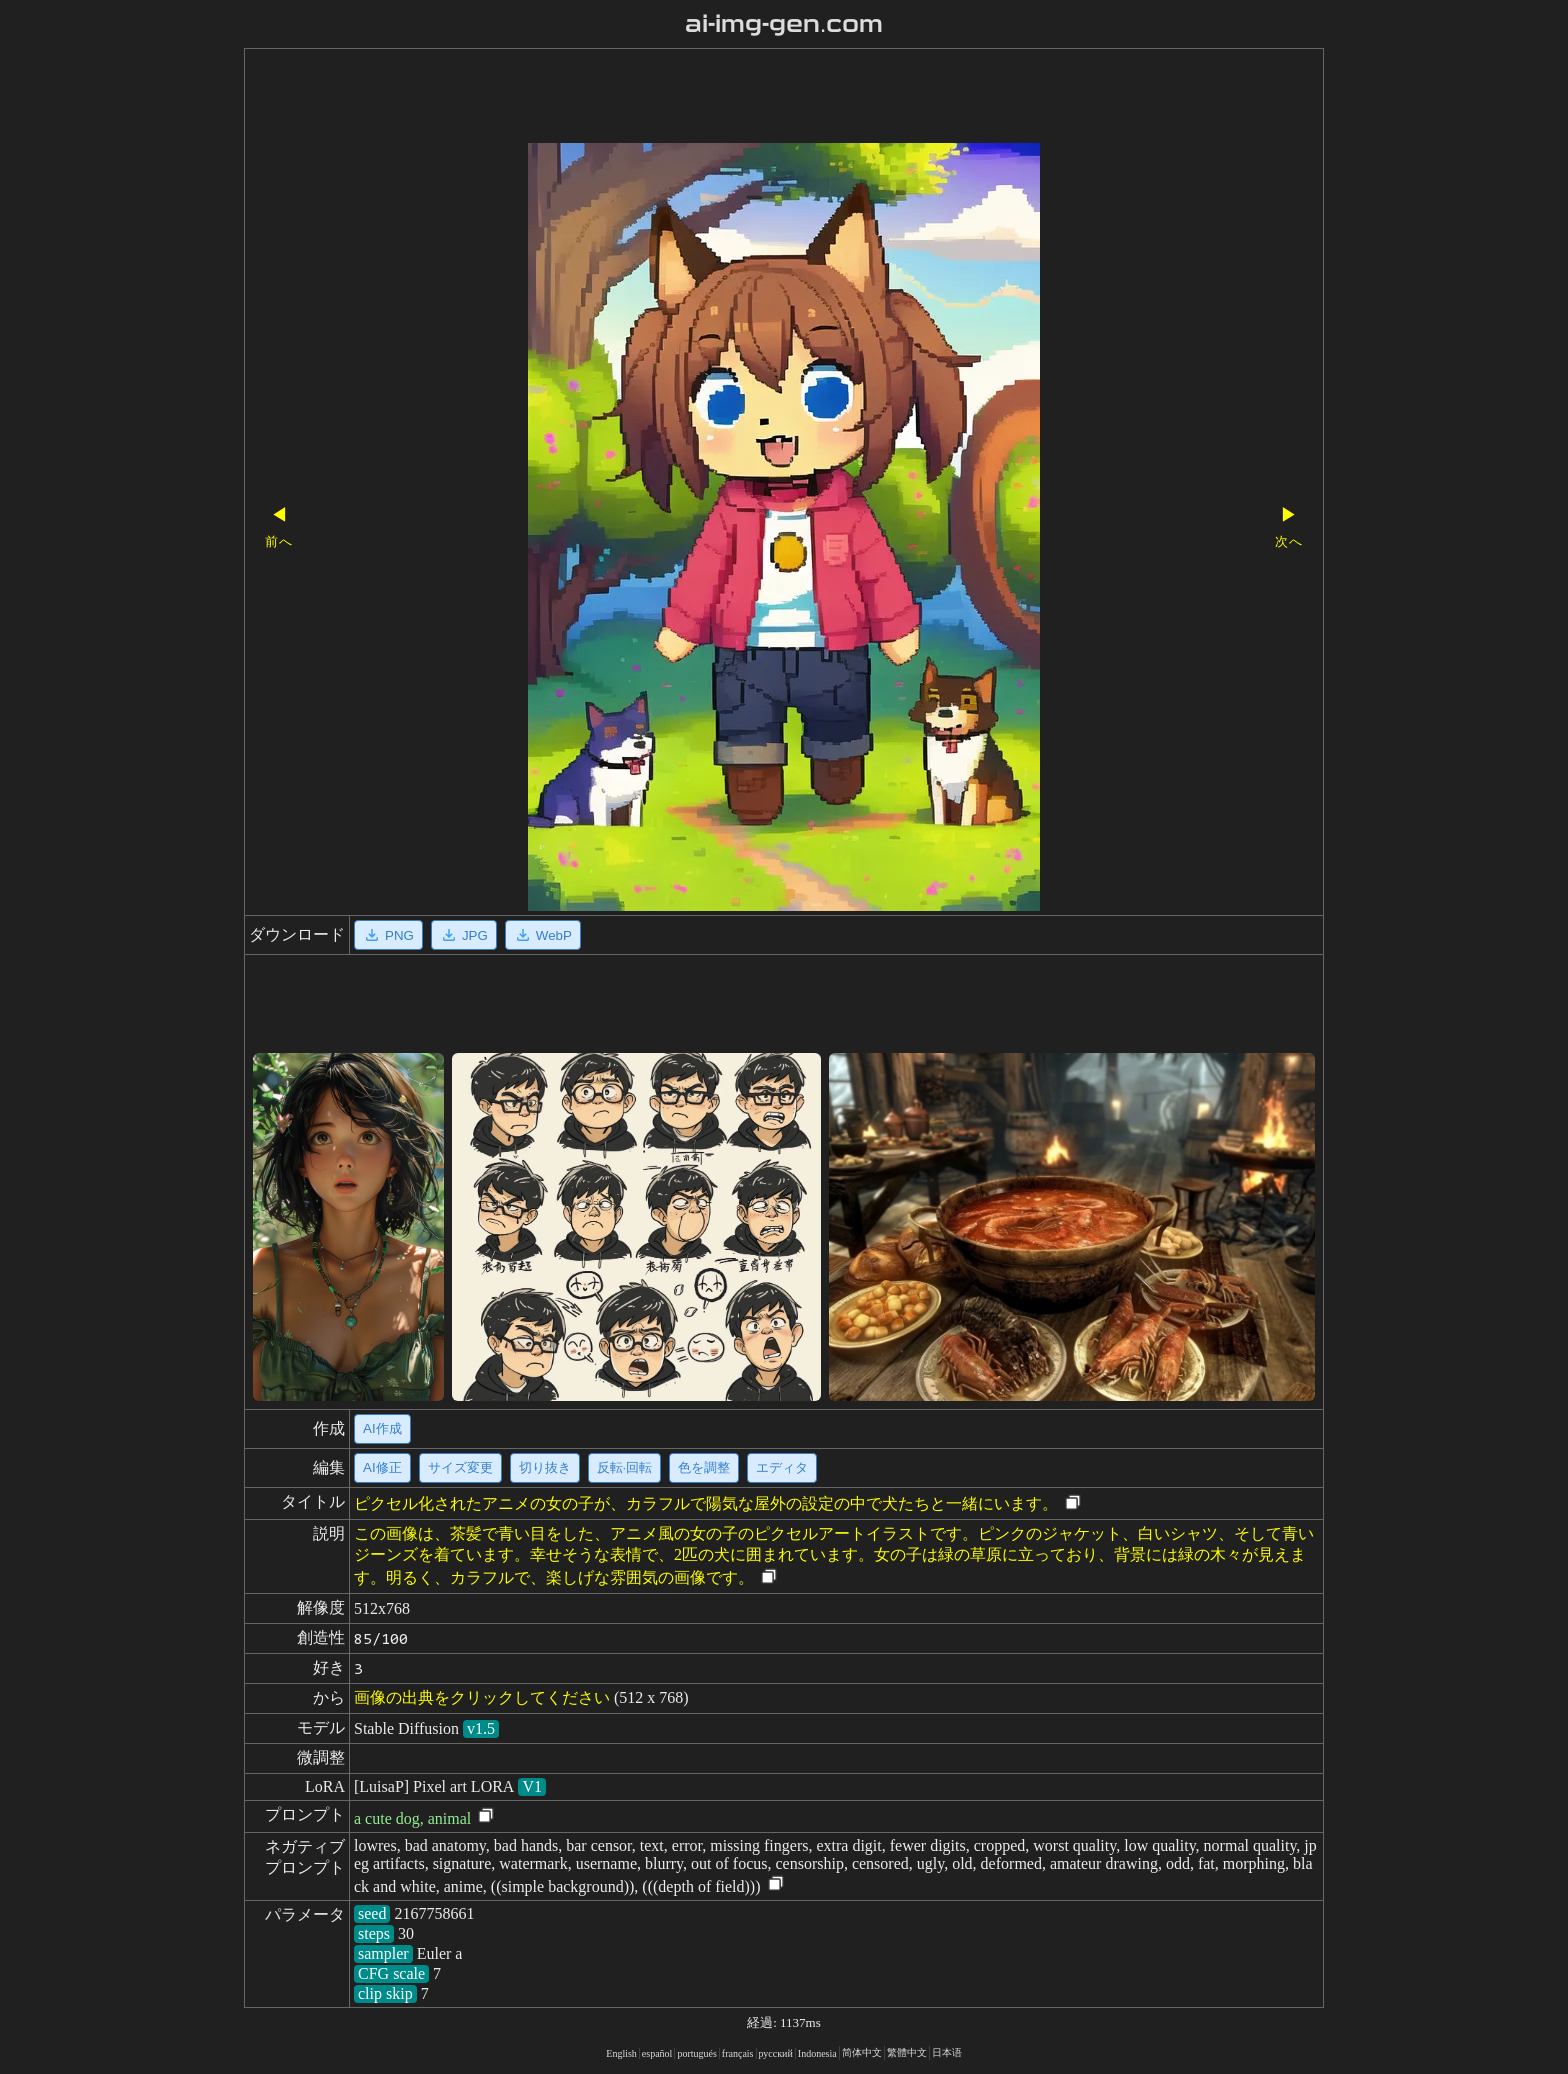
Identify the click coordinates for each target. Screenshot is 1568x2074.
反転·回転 (625, 1467)
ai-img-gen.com (784, 24)
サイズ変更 (460, 1467)
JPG (464, 935)
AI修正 (382, 1467)
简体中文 (862, 2052)
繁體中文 (907, 2052)
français (738, 2053)
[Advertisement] (749, 98)
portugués (696, 2053)
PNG (388, 935)
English (621, 2053)
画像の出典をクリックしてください (482, 1697)
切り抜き (545, 1467)
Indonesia (817, 2053)
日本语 (947, 2052)
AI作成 (382, 1428)
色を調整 (704, 1467)
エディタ (782, 1467)
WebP (543, 935)
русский (776, 2053)
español (657, 2053)
